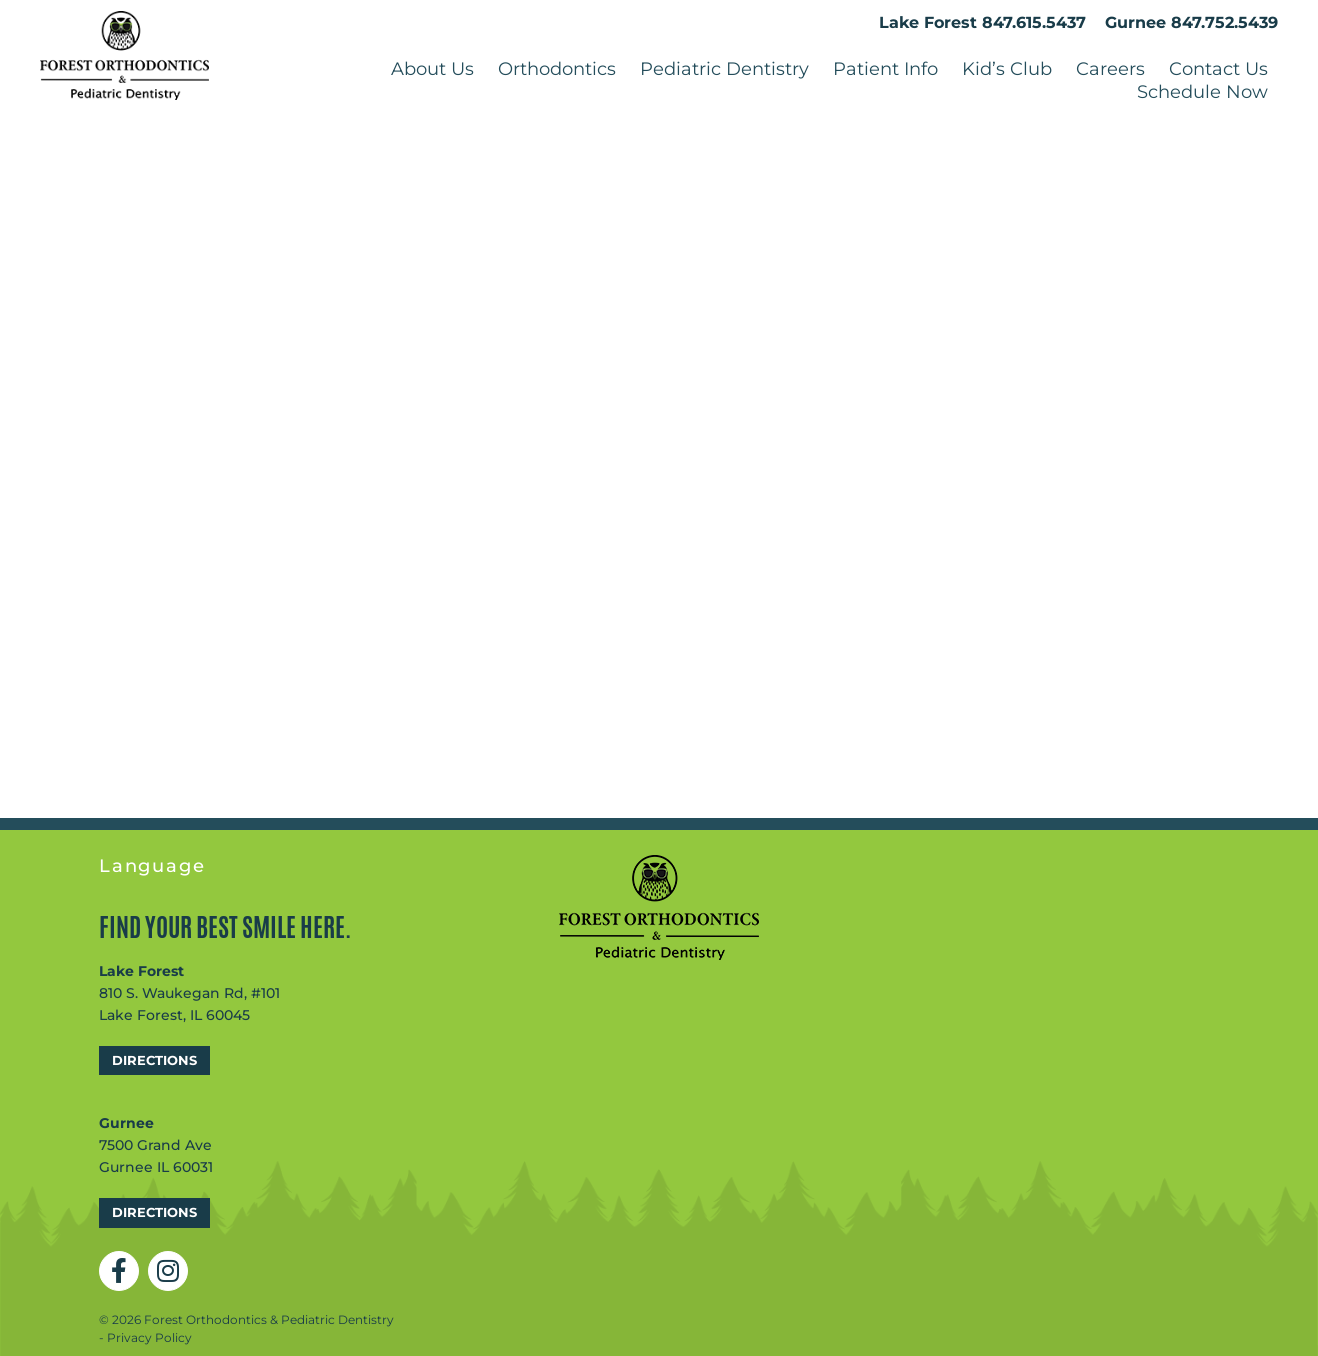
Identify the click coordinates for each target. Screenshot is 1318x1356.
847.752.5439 (1224, 24)
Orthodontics (557, 71)
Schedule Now (1202, 94)
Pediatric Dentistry (724, 71)
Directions (154, 1064)
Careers (1110, 71)
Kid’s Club (1007, 71)
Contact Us (1218, 71)
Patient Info (885, 71)
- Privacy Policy (145, 1341)
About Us (432, 71)
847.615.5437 (1034, 24)
